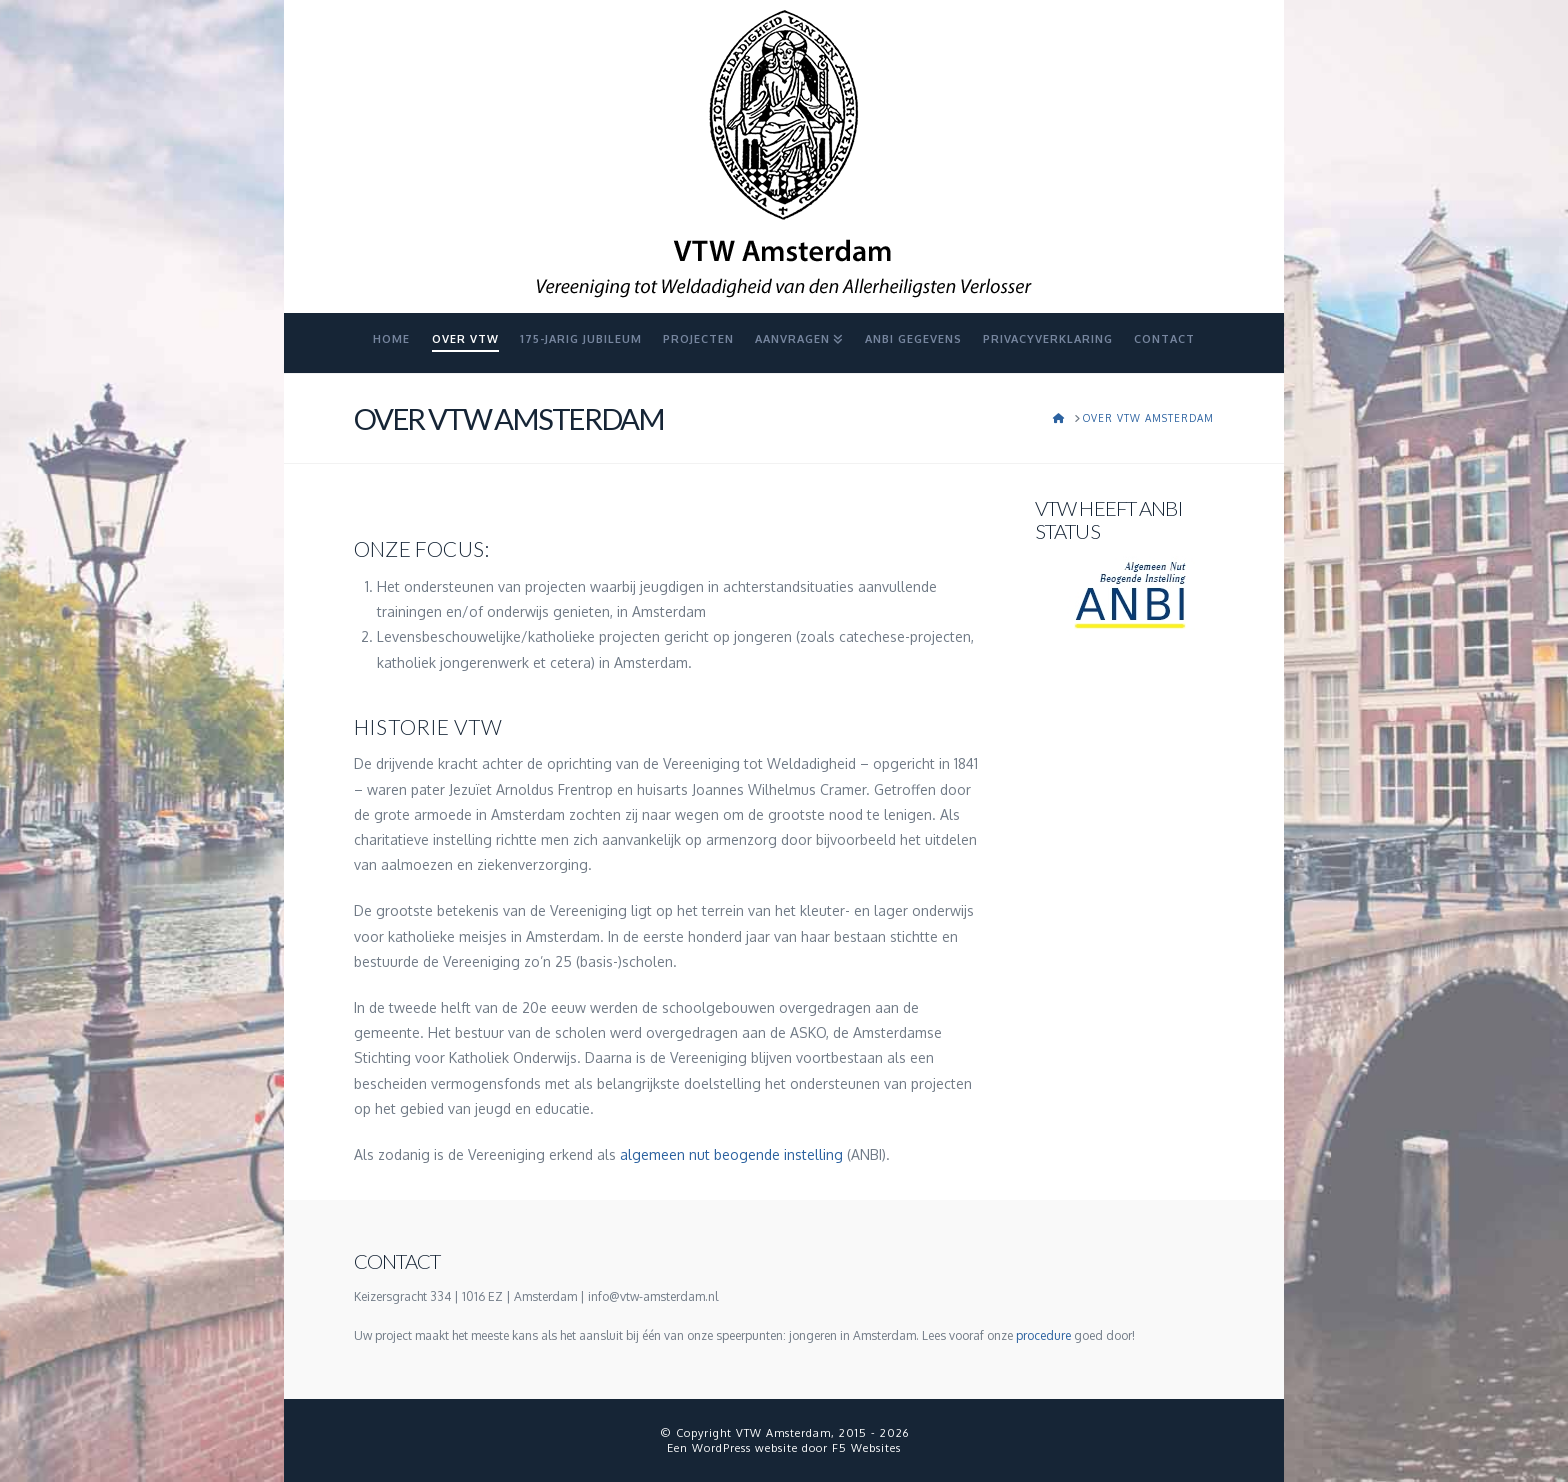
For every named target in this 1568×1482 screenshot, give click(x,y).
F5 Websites (866, 1448)
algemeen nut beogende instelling (731, 1154)
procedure (1043, 1335)
